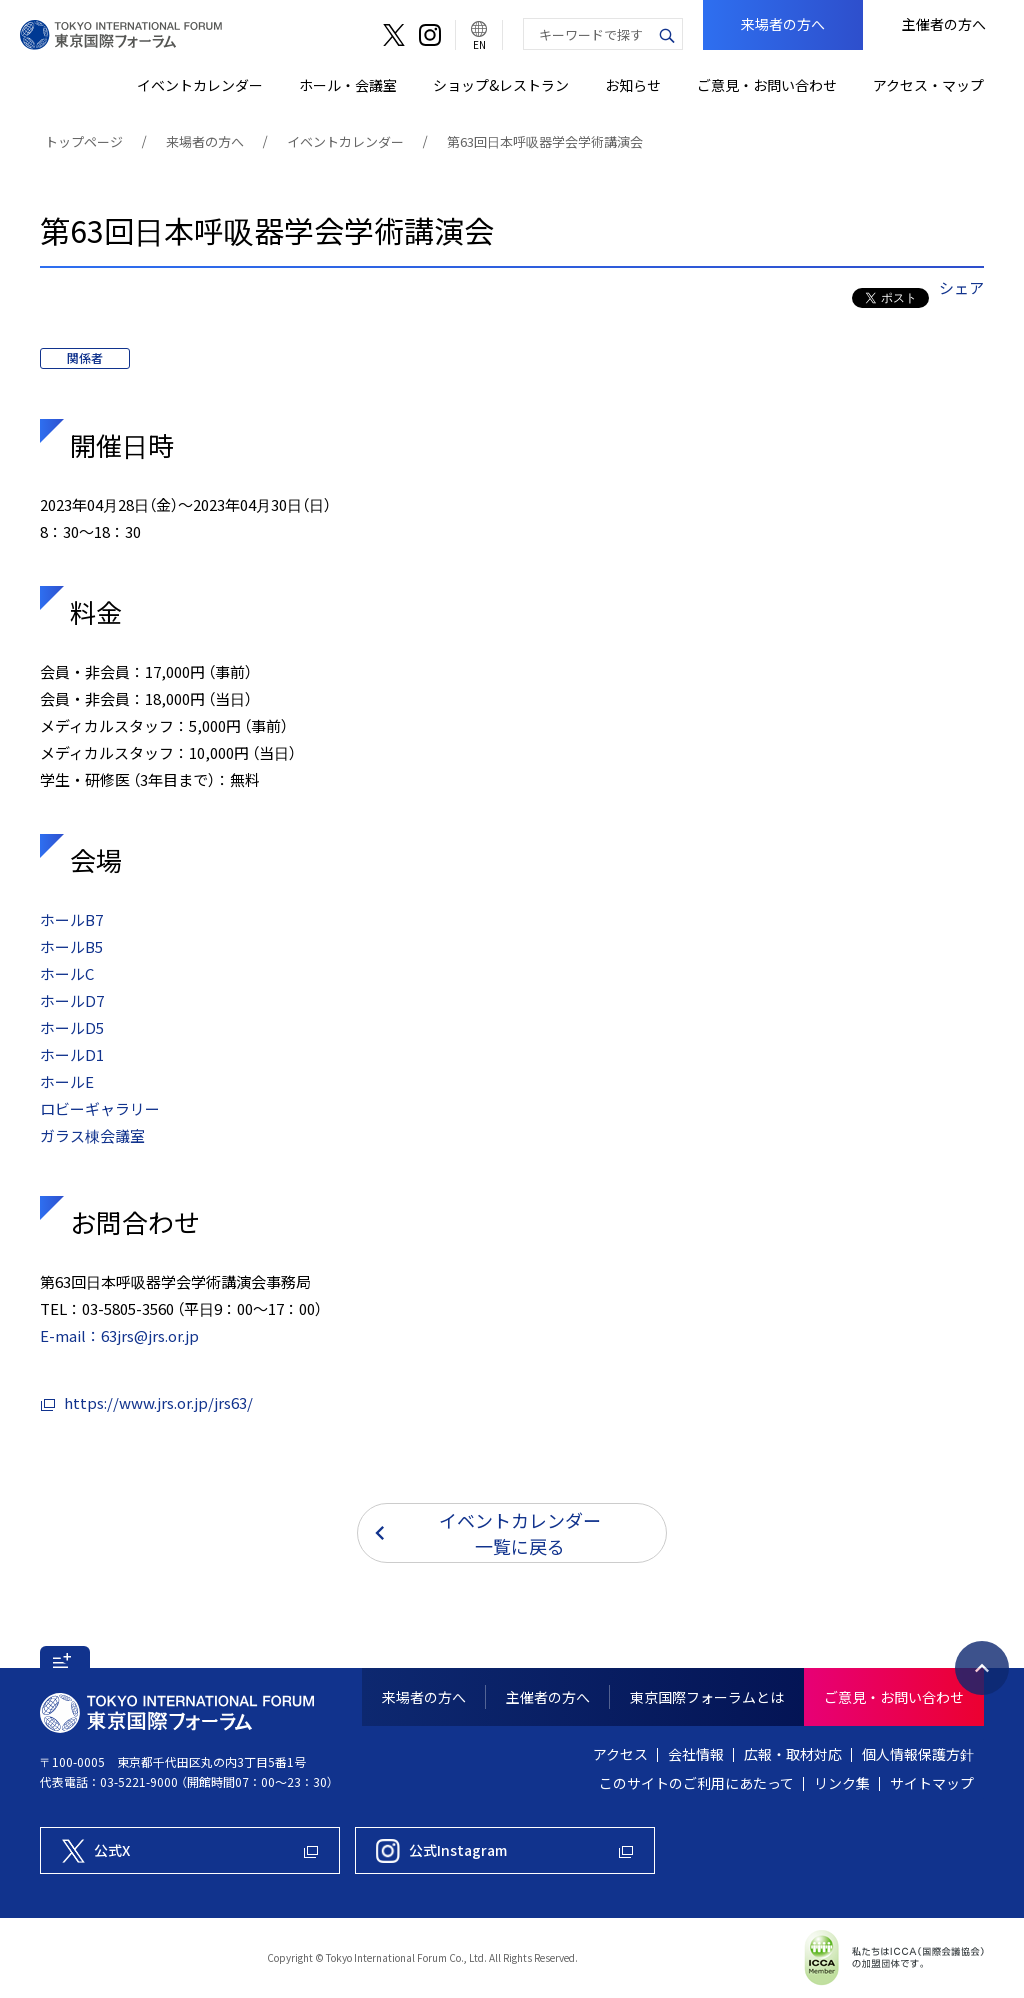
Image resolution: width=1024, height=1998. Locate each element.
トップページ (84, 141)
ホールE (67, 1082)
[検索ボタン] (667, 34)
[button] (65, 1657)
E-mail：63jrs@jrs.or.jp (119, 1336)
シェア (961, 288)
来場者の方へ (205, 141)
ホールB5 (71, 947)
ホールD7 (72, 1001)
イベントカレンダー (345, 141)
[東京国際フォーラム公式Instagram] (505, 1850)
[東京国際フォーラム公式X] (190, 1850)
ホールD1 (72, 1055)
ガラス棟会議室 (92, 1136)
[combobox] (588, 34)
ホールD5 (72, 1028)
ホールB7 (71, 920)
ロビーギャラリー (100, 1109)
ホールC (67, 974)
